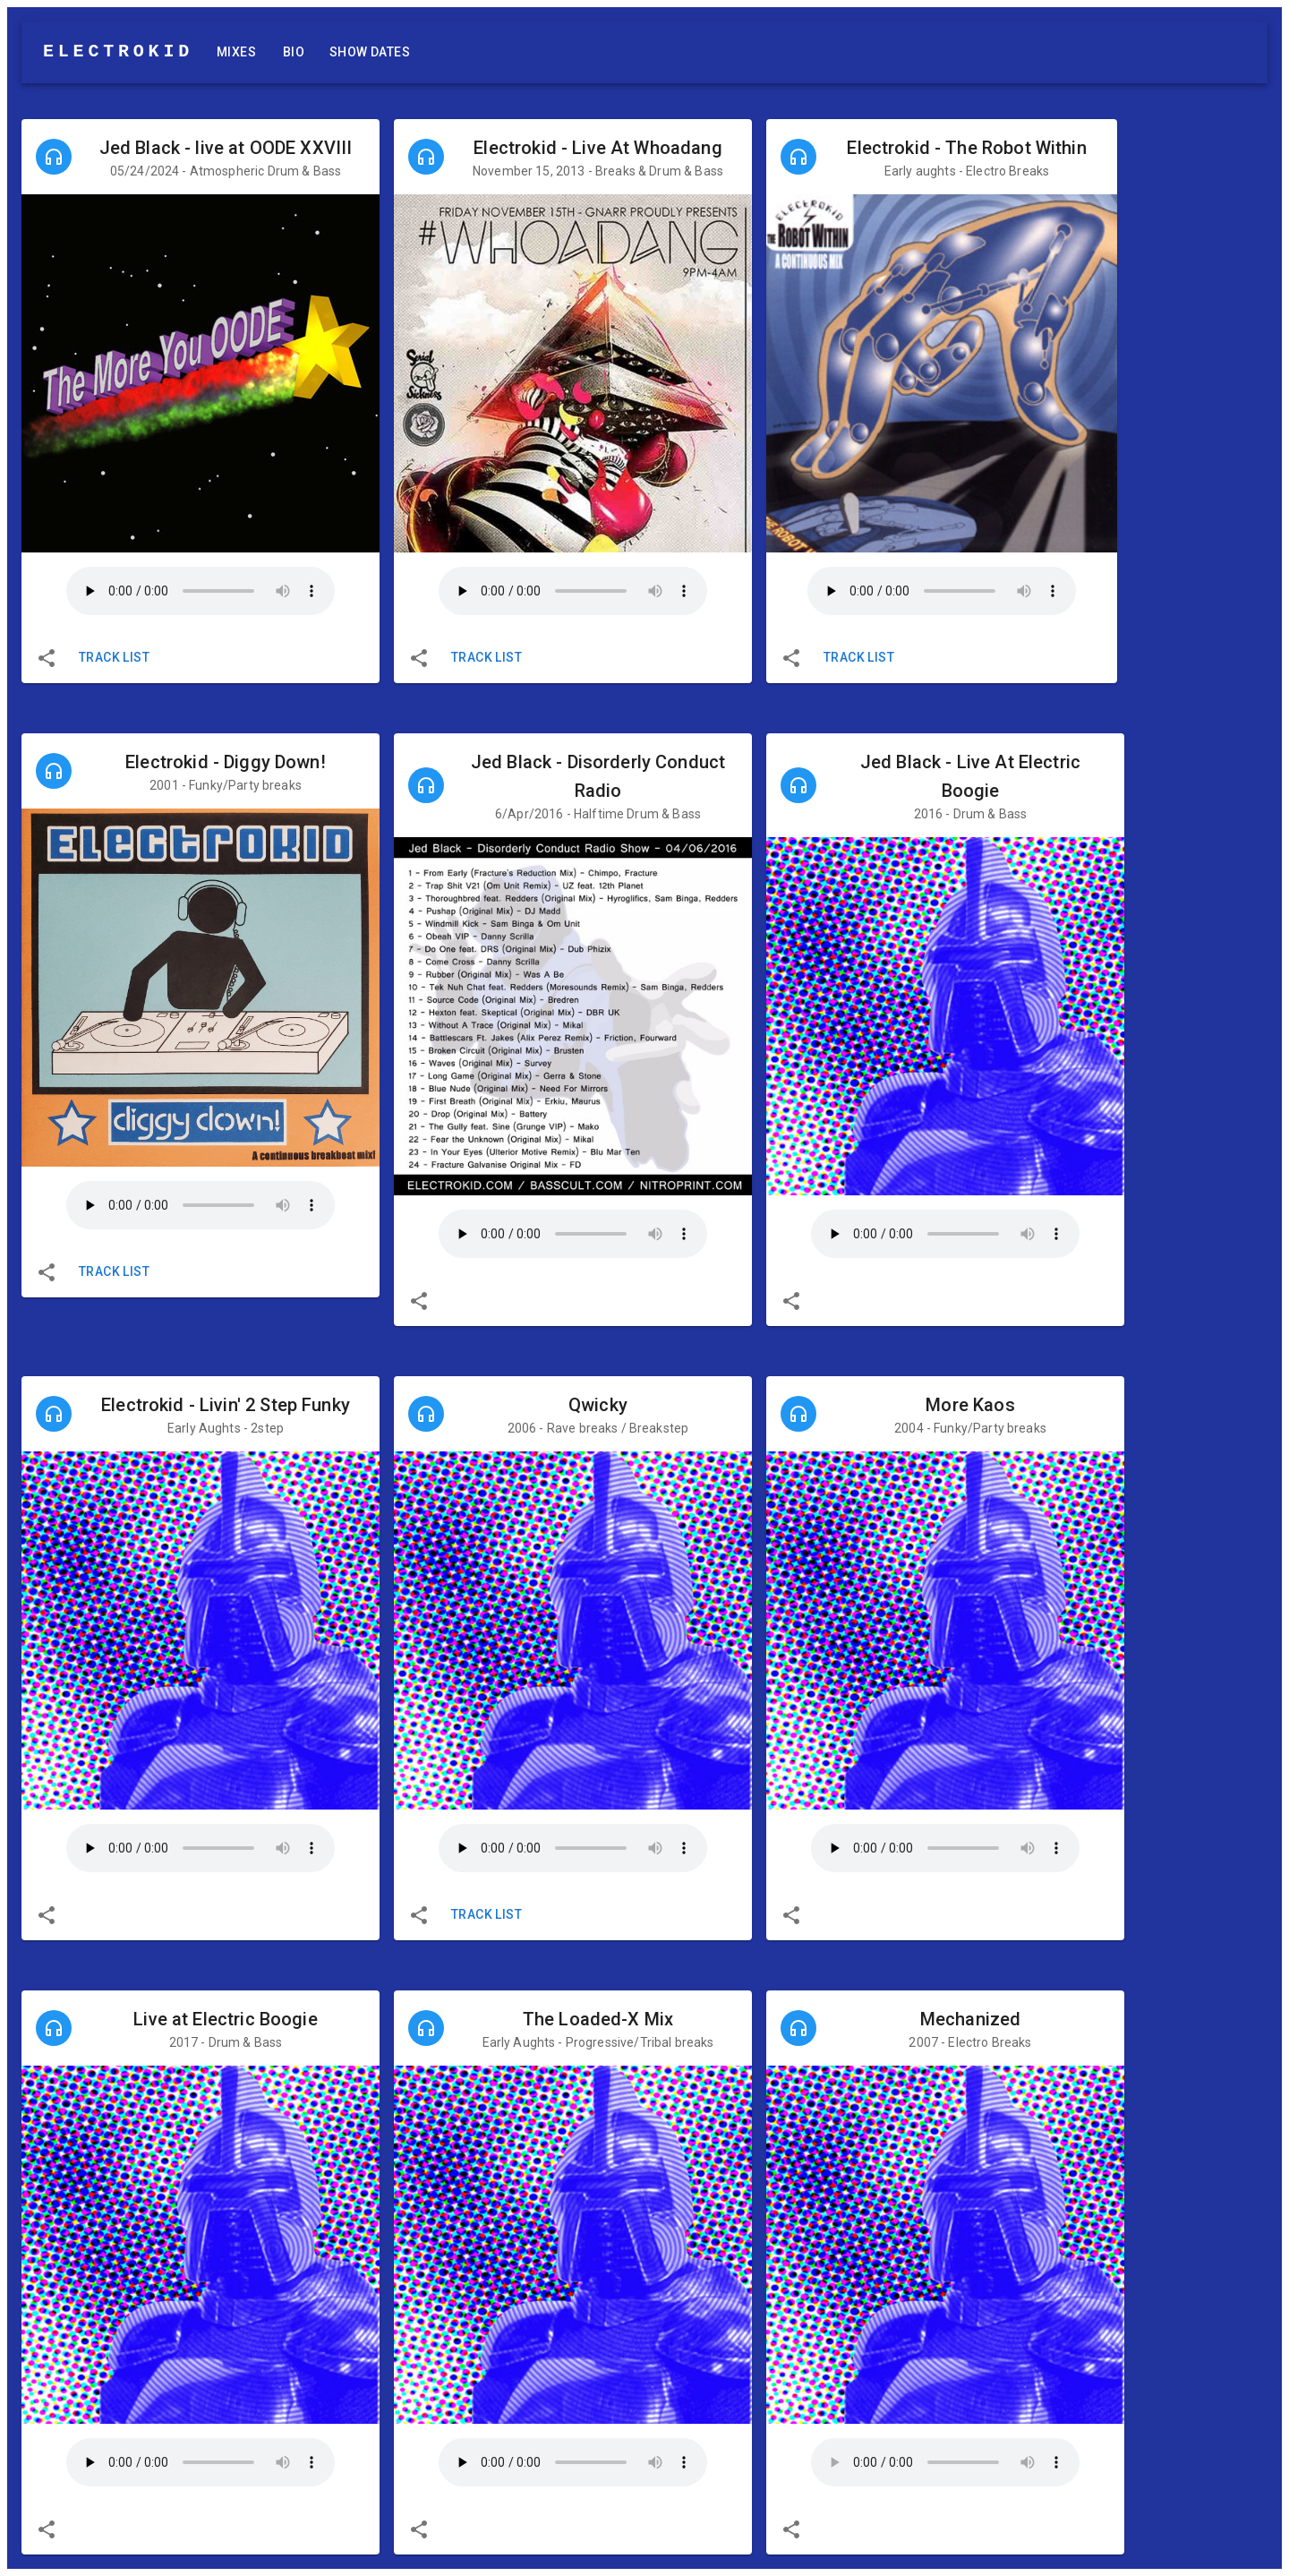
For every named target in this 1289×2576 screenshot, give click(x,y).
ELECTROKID (118, 51)
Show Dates (369, 52)
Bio (293, 52)
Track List (114, 657)
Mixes (236, 52)
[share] (46, 658)
